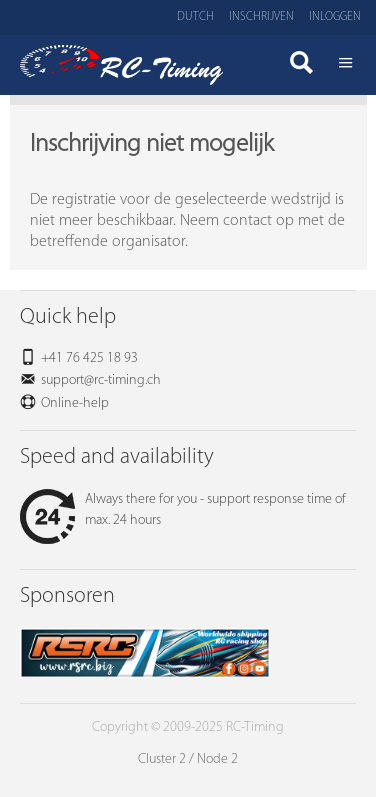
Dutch (195, 17)
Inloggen (335, 17)
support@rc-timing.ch (101, 380)
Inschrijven (261, 17)
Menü (346, 65)
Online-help (75, 403)
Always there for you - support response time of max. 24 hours (183, 510)
